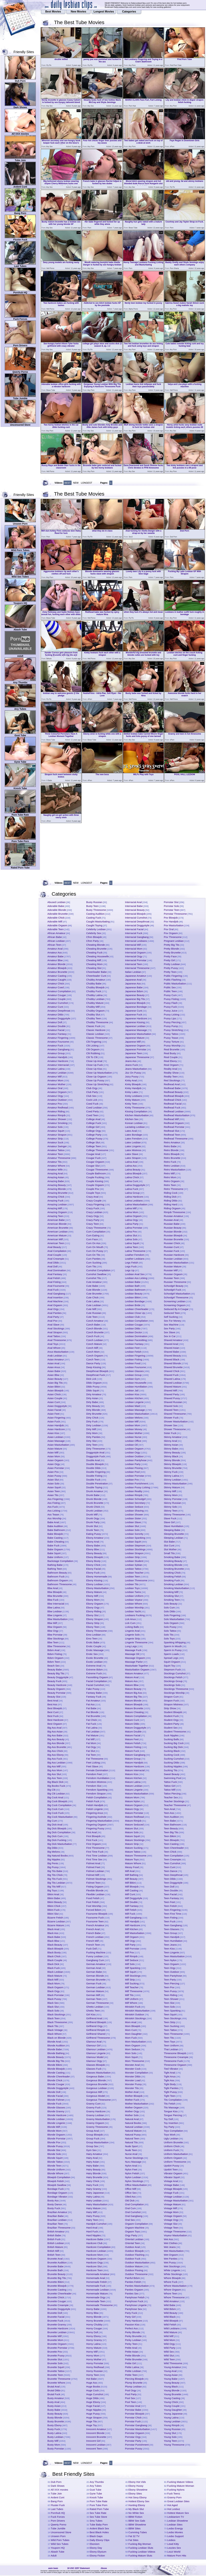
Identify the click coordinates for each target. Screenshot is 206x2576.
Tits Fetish (169, 2103)
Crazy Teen (92, 1223)
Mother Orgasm (134, 2107)
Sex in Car (170, 1336)
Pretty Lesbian (172, 964)
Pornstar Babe (133, 2409)
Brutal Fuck (53, 2394)
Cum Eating (92, 1235)
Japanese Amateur (135, 975)
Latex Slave (131, 1154)
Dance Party (93, 1363)
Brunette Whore (56, 2382)
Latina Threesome (135, 1250)
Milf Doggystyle (133, 1898)
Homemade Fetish (96, 2281)
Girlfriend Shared (95, 2033)
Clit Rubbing (93, 1053)
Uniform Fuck (171, 2150)
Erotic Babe (92, 1642)
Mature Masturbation (136, 1793)
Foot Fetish (92, 1902)
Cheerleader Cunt (96, 975)
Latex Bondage (133, 1134)
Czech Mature (94, 1344)
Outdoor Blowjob (134, 2250)
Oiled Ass (130, 2196)
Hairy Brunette (94, 2177)
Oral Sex (130, 2219)
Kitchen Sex (132, 1119)
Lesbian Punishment (136, 1483)
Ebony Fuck (93, 1572)
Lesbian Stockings (135, 1549)
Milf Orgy (130, 1940)
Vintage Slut (170, 2223)
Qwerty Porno (20, 370)
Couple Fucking (95, 1177)
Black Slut (53, 2006)
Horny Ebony (93, 2336)
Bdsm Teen (53, 1661)
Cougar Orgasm (95, 1161)
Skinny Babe (171, 1448)
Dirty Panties (93, 1437)
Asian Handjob (55, 1425)
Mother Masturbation (136, 2103)
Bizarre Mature (55, 1925)
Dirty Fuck (92, 1421)
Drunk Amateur (94, 1491)
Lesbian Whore (133, 1603)
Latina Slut (131, 1235)
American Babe (56, 1219)
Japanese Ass (133, 983)
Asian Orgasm (55, 1460)
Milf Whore (131, 2002)
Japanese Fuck (133, 1014)
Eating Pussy (93, 1533)
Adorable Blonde (56, 909)
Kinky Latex (131, 1092)
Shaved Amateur (173, 1340)
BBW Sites (134, 2528)
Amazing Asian (55, 1177)
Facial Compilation (96, 1681)
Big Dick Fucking (56, 1840)
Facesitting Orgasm (97, 1677)
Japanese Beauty (135, 995)
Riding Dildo (170, 1200)
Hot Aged (172, 2505)
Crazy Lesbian (94, 1212)
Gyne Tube (20, 760)
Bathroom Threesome (59, 1584)
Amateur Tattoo (55, 1150)
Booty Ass (53, 2200)
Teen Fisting (170, 1917)
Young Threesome (174, 2444)
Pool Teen (130, 2402)
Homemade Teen (95, 2301)
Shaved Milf (170, 1390)
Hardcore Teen (94, 2270)
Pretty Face (170, 956)
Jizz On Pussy (133, 1072)
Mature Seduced (134, 1824)
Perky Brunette (133, 2336)
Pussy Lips (170, 1018)
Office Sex (131, 2192)
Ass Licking (53, 1510)
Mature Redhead (134, 1816)
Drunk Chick (93, 1506)
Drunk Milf (92, 1514)
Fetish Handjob (94, 1805)
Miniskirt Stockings (135, 2018)
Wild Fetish (170, 2324)
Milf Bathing (131, 1874)
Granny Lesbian (95, 2115)
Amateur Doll (54, 1022)
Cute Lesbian (93, 1305)
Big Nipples (53, 1859)
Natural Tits (131, 2142)
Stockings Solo (172, 1685)
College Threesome (97, 1150)
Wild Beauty (170, 2312)
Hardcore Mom (94, 2254)
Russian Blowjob (173, 1235)
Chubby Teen (93, 1018)
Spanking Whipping (175, 1642)
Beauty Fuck (54, 1681)
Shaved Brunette (173, 1367)
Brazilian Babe (55, 2216)
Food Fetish (93, 1898)
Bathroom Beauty (57, 1572)
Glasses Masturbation (98, 2072)
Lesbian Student (134, 1561)
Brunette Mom (55, 2340)
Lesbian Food (132, 1363)
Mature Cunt (132, 1719)
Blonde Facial (55, 2095)
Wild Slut (169, 2355)
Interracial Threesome (137, 968)
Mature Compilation (136, 1716)
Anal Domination (56, 1270)
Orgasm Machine (134, 2227)
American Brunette (57, 1227)
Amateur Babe (55, 956)
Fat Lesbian (92, 1731)
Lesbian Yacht (133, 1611)
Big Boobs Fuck (56, 1785)
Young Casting (172, 2398)
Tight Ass (169, 2080)
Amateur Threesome (58, 1157)
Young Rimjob (172, 2425)
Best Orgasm (54, 1723)
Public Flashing (172, 979)
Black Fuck (53, 1968)
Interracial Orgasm (135, 952)
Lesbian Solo (132, 1530)
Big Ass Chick (55, 1750)
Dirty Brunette (94, 1413)
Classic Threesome (97, 1037)
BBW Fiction (135, 2516)
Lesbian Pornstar (134, 1475)
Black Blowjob (55, 1948)
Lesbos (171, 2540)
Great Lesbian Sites (178, 2501)
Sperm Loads (171, 1654)
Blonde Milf (53, 2126)
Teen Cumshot (172, 1863)
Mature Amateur (134, 1673)
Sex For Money (172, 1320)
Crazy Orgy (92, 1216)
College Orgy (93, 1130)
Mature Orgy (132, 1809)
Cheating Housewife (97, 956)
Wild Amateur (171, 2301)
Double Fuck (93, 1479)
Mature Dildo (132, 1723)
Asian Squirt (54, 1487)
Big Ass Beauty (55, 1739)
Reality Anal (170, 1068)
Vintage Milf (170, 2208)
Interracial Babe (134, 906)
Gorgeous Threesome (98, 2099)
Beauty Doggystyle (57, 1677)
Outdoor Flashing (134, 2254)
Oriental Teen (132, 2243)
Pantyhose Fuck (134, 2301)
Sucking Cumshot (174, 1758)
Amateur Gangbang (58, 1049)
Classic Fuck (93, 1026)
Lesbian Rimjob (133, 1495)
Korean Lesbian (134, 1123)
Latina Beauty (133, 1169)
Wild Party (169, 2347)
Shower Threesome (175, 1429)
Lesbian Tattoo (133, 1568)
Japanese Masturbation (138, 1033)
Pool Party (131, 2394)
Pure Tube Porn (20, 840)
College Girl (92, 1126)
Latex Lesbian (133, 1142)
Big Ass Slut (54, 1774)
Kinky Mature (132, 1099)
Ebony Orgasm (94, 1603)
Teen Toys (169, 2041)
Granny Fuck (93, 2107)
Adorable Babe (55, 906)
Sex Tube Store (98, 2516)
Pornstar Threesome (175, 913)
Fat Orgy (91, 1747)
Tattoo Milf (169, 1789)
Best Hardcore (55, 1719)
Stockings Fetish (173, 1677)
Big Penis (52, 1863)
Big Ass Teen (54, 1778)
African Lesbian (56, 940)
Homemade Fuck (95, 2285)
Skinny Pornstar (173, 1499)
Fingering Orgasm (96, 1824)
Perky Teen (131, 2343)
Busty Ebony (54, 2425)
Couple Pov (92, 1188)
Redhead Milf (171, 1119)
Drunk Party (93, 1522)
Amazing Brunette (57, 1192)
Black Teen (53, 2018)
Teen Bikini (170, 1836)
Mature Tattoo (132, 1851)
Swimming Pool (172, 1778)
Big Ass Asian (55, 1731)
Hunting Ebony (136, 2505)
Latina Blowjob (133, 1173)
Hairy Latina (93, 2196)
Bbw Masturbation (57, 1619)
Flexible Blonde (95, 1890)
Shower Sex (170, 1425)
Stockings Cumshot (175, 1673)
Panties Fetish (133, 2281)
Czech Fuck (93, 1336)
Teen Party (170, 1979)
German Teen (94, 1999)
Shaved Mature (172, 1386)
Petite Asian (131, 2351)
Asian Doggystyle (57, 1406)
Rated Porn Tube (20, 866)
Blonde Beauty (55, 2057)
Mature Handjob (134, 1762)
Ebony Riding (93, 1611)
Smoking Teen (172, 1599)
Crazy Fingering (95, 1204)
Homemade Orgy (95, 2297)
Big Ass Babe (54, 1735)
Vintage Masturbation (176, 2200)
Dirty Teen (92, 1444)
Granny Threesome (97, 2126)
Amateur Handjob (57, 1057)
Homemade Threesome (99, 2305)
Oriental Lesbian (134, 2239)
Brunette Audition (57, 2262)
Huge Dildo (92, 2398)
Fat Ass (90, 1704)
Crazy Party (92, 1219)
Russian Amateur (173, 1216)
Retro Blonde (171, 1150)
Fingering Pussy (95, 1828)
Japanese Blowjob (135, 1002)
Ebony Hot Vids (137, 2481)
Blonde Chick (54, 2080)
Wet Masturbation (174, 2250)
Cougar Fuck (93, 1157)
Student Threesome (175, 1731)
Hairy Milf (91, 2212)
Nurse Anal (131, 2154)
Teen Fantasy (171, 1898)
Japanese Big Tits (135, 999)
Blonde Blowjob (56, 2068)
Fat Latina (92, 1727)
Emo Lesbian (93, 1634)
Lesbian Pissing (134, 1468)
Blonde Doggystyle (57, 2088)
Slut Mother (170, 1549)
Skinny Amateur (173, 1437)
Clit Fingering (93, 1041)
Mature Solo (132, 1832)
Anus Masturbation (57, 1351)
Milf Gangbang (133, 1917)
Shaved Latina (172, 1378)
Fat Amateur (93, 1700)
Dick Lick (91, 1378)
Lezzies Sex (174, 2547)
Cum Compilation (96, 1231)
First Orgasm (93, 1843)
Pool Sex (130, 2398)
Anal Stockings (55, 1328)
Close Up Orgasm (96, 1076)
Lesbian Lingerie (134, 1402)
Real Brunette (171, 1049)
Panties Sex (132, 2293)
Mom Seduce (132, 2049)
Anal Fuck (53, 1289)
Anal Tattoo (53, 1336)
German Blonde (95, 1975)
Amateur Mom (55, 1080)
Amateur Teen (55, 1154)
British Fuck (54, 2239)
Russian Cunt (171, 1247)
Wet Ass (168, 2239)
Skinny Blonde (172, 1460)
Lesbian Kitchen (134, 1398)
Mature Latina (133, 1781)
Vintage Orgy (171, 2219)
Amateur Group (56, 1053)
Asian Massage (56, 1440)
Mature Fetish (133, 1743)
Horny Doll (92, 2332)
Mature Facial (132, 1735)
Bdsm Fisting (54, 1654)
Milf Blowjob (132, 1886)
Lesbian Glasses (134, 1371)
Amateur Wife (55, 1169)
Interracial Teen (133, 964)
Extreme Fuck (94, 1673)
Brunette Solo (55, 2363)
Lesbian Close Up (135, 1313)
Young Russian (172, 2429)
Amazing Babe (55, 1181)
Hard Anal (91, 2227)
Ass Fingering (55, 1499)
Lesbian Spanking (135, 1537)
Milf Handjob (132, 1921)
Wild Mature (170, 2332)
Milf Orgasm (132, 1936)
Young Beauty (172, 2382)
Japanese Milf (133, 1041)
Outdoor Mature (134, 2266)
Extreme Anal (93, 1665)
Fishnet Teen (93, 1882)
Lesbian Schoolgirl (135, 1499)
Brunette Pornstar (57, 2347)
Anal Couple (54, 1254)
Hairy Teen (92, 2219)
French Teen (93, 1944)
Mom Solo (130, 2053)
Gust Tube (20, 734)
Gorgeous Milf (94, 2092)
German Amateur (95, 1964)
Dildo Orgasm (94, 1382)
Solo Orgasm (171, 1623)
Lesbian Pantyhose (136, 1460)
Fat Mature (92, 1735)
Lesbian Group (133, 1375)
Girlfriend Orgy (94, 2026)
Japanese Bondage (136, 1006)
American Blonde (57, 1223)
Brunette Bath (55, 2270)
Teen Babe (170, 1820)
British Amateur (56, 2231)
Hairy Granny (93, 2188)
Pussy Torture (171, 1041)
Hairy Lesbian (94, 2200)
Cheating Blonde (95, 944)
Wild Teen (169, 2359)
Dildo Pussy (93, 1386)
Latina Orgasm (133, 1216)
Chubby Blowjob (95, 987)
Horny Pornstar (94, 2363)
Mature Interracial (135, 1770)
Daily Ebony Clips (99, 2540)
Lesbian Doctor (133, 1332)
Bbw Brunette (55, 1595)
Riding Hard (170, 1204)
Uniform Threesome (175, 2161)
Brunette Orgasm (57, 2343)
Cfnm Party (92, 940)
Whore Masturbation (175, 2285)
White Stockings (173, 2274)
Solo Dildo (169, 1611)
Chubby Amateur (95, 979)
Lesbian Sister (133, 1518)
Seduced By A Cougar (176, 1309)
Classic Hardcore (95, 1030)
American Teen (55, 1243)
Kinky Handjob (133, 1088)
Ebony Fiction (97, 2555)
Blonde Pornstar (56, 2138)
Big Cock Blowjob (57, 1801)
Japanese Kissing (135, 1022)
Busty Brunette (55, 2421)
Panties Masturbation (137, 2285)
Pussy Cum (170, 995)
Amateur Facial (55, 1030)
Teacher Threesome (175, 1805)
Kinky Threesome (135, 1107)
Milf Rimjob (131, 1956)
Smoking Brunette (174, 1568)
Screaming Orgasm (175, 1305)
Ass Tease (53, 1514)
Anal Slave (53, 1324)
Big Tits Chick (55, 1874)
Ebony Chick (93, 1564)
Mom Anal (130, 2022)
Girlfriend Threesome (98, 2037)
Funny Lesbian (94, 1956)
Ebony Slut (92, 1615)
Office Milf (130, 2188)
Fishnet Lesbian (95, 1871)
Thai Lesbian (171, 2049)
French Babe (93, 1933)
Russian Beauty (173, 1227)
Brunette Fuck (55, 2320)
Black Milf (52, 1979)
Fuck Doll (91, 1948)
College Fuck (93, 1123)
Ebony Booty (93, 1561)
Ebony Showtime (137, 2489)
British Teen (54, 2254)
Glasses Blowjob (95, 2064)
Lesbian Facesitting (136, 1340)
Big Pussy (53, 1867)
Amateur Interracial (58, 1064)
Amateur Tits (54, 1161)
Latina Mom (131, 1212)
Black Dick (53, 1964)
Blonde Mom (54, 2130)
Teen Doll (169, 1886)
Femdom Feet (94, 1774)
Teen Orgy (169, 1968)
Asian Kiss (53, 1433)
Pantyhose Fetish (135, 2297)
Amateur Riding (56, 1111)
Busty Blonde (54, 2417)
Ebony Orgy (93, 1607)
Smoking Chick (172, 1572)
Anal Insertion (55, 1297)
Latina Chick (132, 1177)
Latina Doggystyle (135, 1185)
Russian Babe (172, 1223)
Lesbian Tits (132, 1584)
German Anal (93, 1968)
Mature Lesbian (133, 1785)
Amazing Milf (54, 1208)
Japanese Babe (134, 987)
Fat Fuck (91, 1723)
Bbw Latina (53, 1607)
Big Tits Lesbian (56, 1882)
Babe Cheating (55, 1541)
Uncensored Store (20, 423)
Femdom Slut (93, 1785)
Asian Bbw (53, 1375)
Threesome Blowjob (175, 2053)
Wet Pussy (170, 2262)
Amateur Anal (55, 948)
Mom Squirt (131, 2057)
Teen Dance (170, 1871)
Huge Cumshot (94, 2394)
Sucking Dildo (171, 1762)
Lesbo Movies (175, 2532)
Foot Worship (93, 1905)
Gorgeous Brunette (97, 2084)
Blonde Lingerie (56, 2123)
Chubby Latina (94, 995)
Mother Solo (132, 2115)
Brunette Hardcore (57, 2328)
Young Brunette (172, 2394)
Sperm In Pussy (173, 1650)
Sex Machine (171, 1324)
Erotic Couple (93, 1646)
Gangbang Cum (95, 1960)
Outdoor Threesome (136, 2274)
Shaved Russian (173, 1402)
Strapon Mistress (173, 1704)
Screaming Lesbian (174, 1301)
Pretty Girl (169, 960)
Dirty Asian (92, 1398)
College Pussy (94, 1138)
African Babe (54, 937)
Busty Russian (94, 902)
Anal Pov (52, 1320)
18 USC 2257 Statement (78, 2568)
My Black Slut (136, 2509)
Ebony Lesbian (94, 1584)
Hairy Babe (92, 2165)
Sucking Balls (171, 1739)
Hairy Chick (92, 2181)
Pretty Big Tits (172, 944)
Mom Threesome (134, 2061)
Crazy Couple (94, 1200)
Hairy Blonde (93, 2173)
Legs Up (129, 1270)
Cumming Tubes (137, 2532)
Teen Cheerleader (174, 1847)
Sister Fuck (170, 1433)
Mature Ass (131, 1681)
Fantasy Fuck (93, 1696)
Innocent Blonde (95, 2433)
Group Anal (92, 2130)
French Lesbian (95, 1936)
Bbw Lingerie (54, 1615)
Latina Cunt (131, 1181)
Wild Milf (168, 2336)
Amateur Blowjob (56, 968)
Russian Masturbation (176, 1262)
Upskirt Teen (171, 2169)
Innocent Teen (94, 2448)
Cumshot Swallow (96, 1274)
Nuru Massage (133, 2161)
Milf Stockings (133, 1975)
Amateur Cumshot (57, 1002)
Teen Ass (169, 1812)
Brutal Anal (53, 2386)
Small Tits (169, 1553)
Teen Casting (171, 1843)
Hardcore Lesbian (96, 2250)
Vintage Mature (172, 2204)
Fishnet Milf (92, 1874)
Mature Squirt (132, 1836)
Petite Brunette (133, 2359)
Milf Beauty (131, 1878)
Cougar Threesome (97, 1169)
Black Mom (53, 1983)
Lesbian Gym (132, 1378)
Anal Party (53, 1316)
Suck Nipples (171, 1735)
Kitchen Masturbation (137, 1115)
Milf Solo (130, 1964)
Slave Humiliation (173, 1526)
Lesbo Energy (175, 2528)
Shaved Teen (171, 1409)
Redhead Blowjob (174, 1095)
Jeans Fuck (131, 1064)
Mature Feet (132, 1739)
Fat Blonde (92, 1712)
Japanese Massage (136, 1030)
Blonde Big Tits (55, 2061)
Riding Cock (170, 1192)
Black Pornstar (55, 1995)
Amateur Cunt (55, 1006)
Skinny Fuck (171, 1471)
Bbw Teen (53, 1642)
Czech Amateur (95, 1320)
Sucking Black (172, 1750)
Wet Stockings (172, 2266)
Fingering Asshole (96, 1816)
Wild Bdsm (170, 2309)
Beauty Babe (54, 1669)
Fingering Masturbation (99, 1820)
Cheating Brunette (96, 948)
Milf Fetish (130, 1909)
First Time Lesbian (96, 1855)
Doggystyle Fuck (95, 1456)
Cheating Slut (93, 968)
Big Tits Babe (54, 1871)
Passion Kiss (132, 2324)
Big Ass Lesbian (56, 1762)
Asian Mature (54, 1448)
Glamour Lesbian (95, 2049)
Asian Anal (53, 1363)
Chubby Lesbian (95, 999)
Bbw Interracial (55, 1603)
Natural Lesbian (134, 2126)
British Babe (54, 2235)
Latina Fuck (131, 1188)
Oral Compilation (134, 2204)
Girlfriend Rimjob (95, 2030)
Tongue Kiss (171, 2111)
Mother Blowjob (133, 2095)
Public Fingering (173, 975)
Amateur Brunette (57, 971)
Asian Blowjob (55, 1390)
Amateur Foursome (58, 1041)
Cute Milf (91, 1309)
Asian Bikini (54, 1386)
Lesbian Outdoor (134, 1456)
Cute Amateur (94, 1282)
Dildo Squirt (92, 1390)
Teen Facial (170, 1894)
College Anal (93, 1119)
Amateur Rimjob (56, 1115)
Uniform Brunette (173, 2142)
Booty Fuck (53, 2208)
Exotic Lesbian (94, 1661)
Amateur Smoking (57, 1123)
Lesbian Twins (133, 1592)
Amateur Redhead (57, 1107)
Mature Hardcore (134, 1766)
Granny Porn (174, 2497)
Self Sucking (171, 1316)
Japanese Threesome (137, 1057)
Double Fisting (94, 1475)
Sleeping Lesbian (173, 1537)
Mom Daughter (133, 2033)
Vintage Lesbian (173, 2196)
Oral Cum (130, 2208)
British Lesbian (55, 2243)
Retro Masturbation (174, 1169)
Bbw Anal (52, 1588)
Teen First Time (172, 1913)
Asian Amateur (55, 1359)
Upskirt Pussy (171, 2165)
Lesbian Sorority (134, 1533)
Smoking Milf (171, 1592)
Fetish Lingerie (94, 1809)
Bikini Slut (53, 1913)
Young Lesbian (172, 2421)
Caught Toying (94, 925)
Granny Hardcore (96, 2111)
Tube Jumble (20, 397)
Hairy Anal (92, 2157)
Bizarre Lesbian (56, 1921)
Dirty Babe (92, 1402)
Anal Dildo (53, 1262)
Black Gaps (96, 2536)
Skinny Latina (171, 1475)
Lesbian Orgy (132, 1452)
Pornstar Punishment (137, 2444)
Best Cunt (53, 1712)
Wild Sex (169, 2351)
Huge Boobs (93, 2386)
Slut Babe (169, 1541)
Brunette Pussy (56, 2355)
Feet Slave (92, 1766)
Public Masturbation (175, 983)
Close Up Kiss (94, 1068)
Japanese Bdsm (134, 991)
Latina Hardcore (134, 1196)
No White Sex (136, 2512)
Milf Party (130, 1944)
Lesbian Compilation (136, 1320)
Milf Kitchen (131, 1929)
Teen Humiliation (173, 1940)
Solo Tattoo (170, 1630)
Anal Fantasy (54, 1274)
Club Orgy (92, 1088)
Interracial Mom (133, 948)
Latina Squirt (132, 1243)
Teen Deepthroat (173, 1874)
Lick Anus (130, 1619)
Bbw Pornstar (55, 1634)
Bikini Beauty (54, 1902)
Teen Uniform (171, 2045)
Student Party (171, 1723)
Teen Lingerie (171, 1952)
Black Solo (53, 2010)
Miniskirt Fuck (133, 2006)
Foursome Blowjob (96, 1913)
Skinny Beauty (172, 1452)
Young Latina (171, 2417)
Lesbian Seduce (134, 1506)
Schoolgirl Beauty (174, 1285)
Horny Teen (92, 2374)
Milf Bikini (130, 1882)
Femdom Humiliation (97, 1778)
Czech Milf (92, 1347)
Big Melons (53, 1851)
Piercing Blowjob (134, 2378)
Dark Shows (20, 106)
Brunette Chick (55, 2297)
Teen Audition (171, 1816)
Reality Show (171, 1072)
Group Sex (92, 2146)
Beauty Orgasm (56, 1688)
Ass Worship (54, 1518)
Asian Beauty (54, 1378)
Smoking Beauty (173, 1561)
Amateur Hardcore (57, 1061)
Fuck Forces (20, 317)
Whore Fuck (170, 2281)
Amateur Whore (56, 1165)
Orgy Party (131, 2235)
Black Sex (53, 2002)
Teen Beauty (171, 1828)
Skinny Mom (171, 1495)
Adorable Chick (56, 917)
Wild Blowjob (171, 2320)
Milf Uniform (132, 1999)
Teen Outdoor (171, 1971)
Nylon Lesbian (133, 2177)
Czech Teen (93, 1359)
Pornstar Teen (172, 909)
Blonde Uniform (56, 2169)
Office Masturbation (136, 2185)
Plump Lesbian (133, 2386)
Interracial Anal (133, 902)
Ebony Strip (92, 1623)
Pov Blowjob (171, 917)
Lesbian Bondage (135, 1301)
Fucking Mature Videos (180, 2481)
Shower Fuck (171, 1417)
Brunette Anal (55, 2258)
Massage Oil (132, 1654)
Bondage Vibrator (57, 2196)
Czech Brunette (95, 1332)
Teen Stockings (172, 2018)
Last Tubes (20, 265)
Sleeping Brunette (174, 1533)
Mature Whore (133, 1863)
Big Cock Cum (55, 1809)
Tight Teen (169, 2095)
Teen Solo (169, 2006)
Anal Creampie (55, 1258)
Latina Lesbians (134, 1200)
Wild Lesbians (172, 2328)
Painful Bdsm (132, 2278)
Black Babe (53, 1936)
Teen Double (171, 1890)
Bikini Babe (53, 1898)
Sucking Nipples (173, 1766)
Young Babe (170, 2378)
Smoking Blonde (173, 1564)
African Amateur (56, 933)
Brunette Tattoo (55, 2371)
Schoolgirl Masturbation (177, 1293)
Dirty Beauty (93, 1406)
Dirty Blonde (93, 1409)
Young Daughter (173, 2409)
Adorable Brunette (57, 913)
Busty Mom (53, 2444)
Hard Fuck (92, 2231)
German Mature (95, 1991)
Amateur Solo (55, 1126)
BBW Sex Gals (136, 2520)
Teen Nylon (170, 1960)
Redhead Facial (173, 1103)
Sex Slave (169, 1332)
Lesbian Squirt (133, 1541)
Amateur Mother (56, 1084)
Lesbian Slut (132, 1526)
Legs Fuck (131, 1266)
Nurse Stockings (134, 2157)
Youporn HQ (20, 602)
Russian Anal (171, 1219)
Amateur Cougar (56, 995)
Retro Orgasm (172, 1181)
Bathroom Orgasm (57, 1580)
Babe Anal (53, 1522)
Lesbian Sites (174, 2524)
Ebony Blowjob (94, 1557)
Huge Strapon (94, 2417)
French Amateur (95, 1925)
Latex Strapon (133, 1157)
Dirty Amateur (94, 1394)
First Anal (91, 1832)
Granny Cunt (93, 2103)
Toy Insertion (171, 2123)
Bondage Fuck (55, 2188)
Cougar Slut (93, 1165)
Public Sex (170, 987)
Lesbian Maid (132, 1406)
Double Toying (94, 1487)
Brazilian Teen (55, 2223)
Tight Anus (170, 2076)
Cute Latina (92, 1301)
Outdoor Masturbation (137, 2262)
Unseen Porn (20, 522)
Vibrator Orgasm (173, 2173)
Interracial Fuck (133, 933)
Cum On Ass (93, 1243)
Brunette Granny (56, 2324)
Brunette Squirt (55, 2367)
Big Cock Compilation (59, 1805)
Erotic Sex (92, 1654)
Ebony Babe (93, 1545)
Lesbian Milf (132, 1421)
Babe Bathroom (56, 1530)
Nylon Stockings (134, 2181)
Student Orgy (171, 1719)
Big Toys (52, 1890)
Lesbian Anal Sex (135, 1274)
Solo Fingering (172, 1615)
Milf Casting (131, 1890)
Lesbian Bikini (133, 1297)
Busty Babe (53, 2409)
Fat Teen (91, 1754)
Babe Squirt (54, 1553)
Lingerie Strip (132, 1638)
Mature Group (133, 1758)
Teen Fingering (172, 1909)
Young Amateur (172, 2367)
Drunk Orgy (92, 1518)
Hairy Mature (93, 2208)
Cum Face (92, 1239)
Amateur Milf (54, 1076)
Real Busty (170, 1053)
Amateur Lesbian (56, 1072)
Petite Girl (130, 2363)
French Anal (93, 1929)
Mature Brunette (134, 1708)
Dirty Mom (92, 1433)
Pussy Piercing (172, 1022)
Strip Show (170, 1708)
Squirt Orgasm (172, 1661)
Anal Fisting (54, 1282)
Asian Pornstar (55, 1468)
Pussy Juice (170, 1010)
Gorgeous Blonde (96, 2080)
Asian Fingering (56, 1417)
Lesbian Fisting (133, 1359)
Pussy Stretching (173, 1030)
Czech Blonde (94, 1328)
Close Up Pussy (95, 1080)
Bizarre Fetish (55, 1917)
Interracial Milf (133, 944)
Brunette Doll (54, 2312)
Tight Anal (169, 2072)
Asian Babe (53, 1371)
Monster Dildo (133, 2076)
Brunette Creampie (58, 2305)
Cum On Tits (93, 1254)
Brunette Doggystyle (58, 2309)
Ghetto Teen (93, 2010)
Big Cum (52, 1820)
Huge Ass (91, 2382)
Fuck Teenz (173, 2493)
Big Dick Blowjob (56, 1828)
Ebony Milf (92, 1595)
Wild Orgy (169, 2343)
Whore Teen (170, 2293)
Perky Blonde (132, 2332)
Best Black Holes (99, 2532)
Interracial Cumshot (136, 917)
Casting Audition (95, 913)
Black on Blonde (56, 2037)
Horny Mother (94, 2359)
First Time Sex (94, 1859)
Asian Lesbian (55, 1437)
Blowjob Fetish (55, 2181)
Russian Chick (172, 1243)
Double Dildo (93, 1468)
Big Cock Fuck (55, 1812)
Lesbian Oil (131, 1444)
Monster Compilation (136, 2072)
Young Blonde (172, 2390)
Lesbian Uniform (134, 1595)
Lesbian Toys (132, 1588)
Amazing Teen (55, 1216)
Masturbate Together (136, 1665)
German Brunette (96, 1979)
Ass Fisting (53, 1502)
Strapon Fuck (171, 1700)
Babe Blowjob (55, 1533)
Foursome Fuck (95, 1917)
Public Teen (170, 991)
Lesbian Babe (133, 1282)
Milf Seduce (131, 1960)
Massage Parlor (134, 1661)
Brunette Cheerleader (59, 2293)
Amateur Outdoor (57, 1099)
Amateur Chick (55, 983)
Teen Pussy (170, 1991)
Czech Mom (93, 1351)
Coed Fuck (92, 1103)
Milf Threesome (133, 1991)
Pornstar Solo (171, 906)
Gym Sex (91, 2150)
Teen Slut (169, 2002)
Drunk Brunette (94, 1502)
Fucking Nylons (176, 2489)
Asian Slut (53, 1479)
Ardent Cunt (20, 185)
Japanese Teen (133, 1053)
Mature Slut (131, 1828)
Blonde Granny (55, 2111)
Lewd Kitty (173, 2543)
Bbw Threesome (56, 1646)
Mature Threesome (135, 1855)
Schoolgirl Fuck (172, 1289)
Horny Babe (93, 2309)
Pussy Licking (171, 1014)
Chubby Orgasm (95, 1010)
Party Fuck (131, 2312)
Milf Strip (130, 1979)
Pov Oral (169, 929)
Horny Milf (92, 2351)
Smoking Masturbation (176, 1588)
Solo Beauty (170, 1603)
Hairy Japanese (95, 2192)
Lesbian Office (133, 1440)
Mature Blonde (133, 1700)
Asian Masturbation (58, 1444)
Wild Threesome (173, 2363)
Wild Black (170, 2316)
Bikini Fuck (53, 1909)
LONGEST (86, 482)
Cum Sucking (93, 1262)
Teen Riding (170, 1995)
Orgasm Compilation (136, 2223)
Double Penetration (97, 1483)
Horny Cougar (94, 2328)
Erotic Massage (95, 1650)
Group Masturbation (97, 2142)
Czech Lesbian (94, 1340)
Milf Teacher (132, 1987)
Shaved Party (171, 1394)
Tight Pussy (170, 2092)
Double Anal (93, 1460)
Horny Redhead (95, 2367)
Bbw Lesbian (54, 1611)
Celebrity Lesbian (96, 929)
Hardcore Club (94, 2243)
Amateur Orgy (55, 1095)
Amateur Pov (54, 1103)
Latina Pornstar (133, 1227)
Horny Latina (93, 2343)
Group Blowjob (94, 2134)
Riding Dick (170, 1196)
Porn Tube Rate (20, 813)
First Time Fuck (95, 1851)
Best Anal (52, 1700)
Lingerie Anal (132, 1630)
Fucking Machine (95, 1952)
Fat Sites (133, 2540)
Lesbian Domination (136, 1336)
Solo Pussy (170, 1626)
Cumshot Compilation (98, 1270)
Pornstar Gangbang (136, 2425)
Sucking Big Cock (174, 1743)
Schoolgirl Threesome (176, 1297)
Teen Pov (169, 1987)
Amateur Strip (55, 1138)
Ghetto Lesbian (94, 2006)
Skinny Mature (172, 1487)
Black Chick (54, 1956)
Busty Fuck (53, 2429)
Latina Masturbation (136, 1204)
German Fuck (94, 1983)
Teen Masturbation (174, 1956)
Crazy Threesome (96, 1227)
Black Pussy (54, 1999)
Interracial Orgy (133, 956)
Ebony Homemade (96, 1576)
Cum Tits (91, 1266)
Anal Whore (54, 1347)
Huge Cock (92, 2390)
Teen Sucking (171, 2026)
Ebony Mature (94, 1592)
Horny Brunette (94, 2320)
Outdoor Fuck (132, 2258)
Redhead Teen (172, 1134)
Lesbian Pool (132, 1471)
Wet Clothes (170, 2243)
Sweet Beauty (172, 1774)
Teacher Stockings (174, 1801)
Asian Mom (53, 1456)
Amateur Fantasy (57, 1033)
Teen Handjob (172, 1936)
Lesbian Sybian (133, 1564)
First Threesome (95, 1847)
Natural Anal (132, 2119)
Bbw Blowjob (54, 1592)
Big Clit (51, 1789)
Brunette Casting (56, 2289)
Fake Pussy (92, 1688)
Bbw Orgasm (54, 1626)
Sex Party (169, 1328)
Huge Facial (93, 2405)
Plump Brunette (133, 2382)
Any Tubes (20, 707)
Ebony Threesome (96, 1630)
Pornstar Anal (132, 2405)
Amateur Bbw (55, 960)
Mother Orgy (132, 2111)
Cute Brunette (94, 1293)
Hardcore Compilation (98, 2247)
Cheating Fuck (94, 952)
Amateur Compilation (59, 991)
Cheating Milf (93, 960)
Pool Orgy (130, 2390)
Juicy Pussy (131, 1076)
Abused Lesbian (56, 902)
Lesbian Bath (132, 1285)
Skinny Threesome (174, 1514)
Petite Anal (131, 2347)
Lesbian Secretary (135, 1502)
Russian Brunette (173, 1239)
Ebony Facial (93, 1568)
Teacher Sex (171, 1797)
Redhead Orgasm (174, 1123)
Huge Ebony (93, 2402)
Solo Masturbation (174, 1619)
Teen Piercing (171, 1983)
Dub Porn (20, 79)
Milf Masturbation (134, 1933)
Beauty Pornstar (56, 1692)
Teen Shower (171, 1999)
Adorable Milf (54, 921)
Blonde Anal (54, 2041)
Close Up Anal (94, 1061)
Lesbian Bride (133, 1305)
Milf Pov (129, 1952)
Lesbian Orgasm (134, 1448)
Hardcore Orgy (94, 2262)
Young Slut (170, 2433)
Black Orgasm (55, 1987)
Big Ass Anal (54, 1727)
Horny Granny (94, 2340)
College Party (93, 1134)
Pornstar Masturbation (137, 2429)
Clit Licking (92, 1045)
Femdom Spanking (96, 1789)
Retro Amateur (172, 1142)
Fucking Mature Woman (180, 2485)
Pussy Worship (172, 1045)
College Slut (93, 1142)
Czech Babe (93, 1324)
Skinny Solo (170, 1506)
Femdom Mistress (96, 1781)
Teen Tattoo (170, 2030)
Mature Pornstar (134, 1812)
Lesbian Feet (132, 1347)
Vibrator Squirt (172, 2177)
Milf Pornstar (132, 1948)
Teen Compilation (173, 1855)
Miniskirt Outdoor (134, 2014)
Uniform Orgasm (173, 2157)
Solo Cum (169, 1607)
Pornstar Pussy (133, 2448)
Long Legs (131, 1646)
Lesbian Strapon (134, 1553)
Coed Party (92, 1111)
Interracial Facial (134, 929)
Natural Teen (132, 2138)
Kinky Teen (131, 1103)
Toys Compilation (173, 2130)
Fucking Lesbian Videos (141, 2551)
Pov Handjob (171, 921)
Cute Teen (92, 1316)
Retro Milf (169, 1173)
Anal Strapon (54, 1332)
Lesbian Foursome (135, 1367)
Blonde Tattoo (55, 2161)
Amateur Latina (56, 1068)
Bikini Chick (54, 1905)
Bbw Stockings (55, 1638)
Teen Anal (169, 1809)
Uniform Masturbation (176, 2154)
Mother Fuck (132, 2099)
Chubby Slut (93, 1014)
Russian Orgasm (173, 1274)
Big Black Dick (55, 1781)
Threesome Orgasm (175, 2064)
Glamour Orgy (94, 2061)
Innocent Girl (93, 2440)
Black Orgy (53, 1991)
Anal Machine (55, 1301)
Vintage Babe (171, 2185)
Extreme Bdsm (94, 1669)
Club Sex (91, 1095)
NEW (76, 482)
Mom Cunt (131, 2030)
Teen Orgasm (171, 1964)
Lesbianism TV (175, 2516)
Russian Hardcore (174, 1254)
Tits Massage (171, 2107)
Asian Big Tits (55, 1382)
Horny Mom (92, 2355)
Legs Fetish (131, 1262)
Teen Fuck (169, 1921)
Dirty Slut (91, 1440)
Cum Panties (93, 1258)
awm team (53, 2568)
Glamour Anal (94, 2041)
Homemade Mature (97, 2293)
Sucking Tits (170, 1770)
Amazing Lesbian (57, 1204)
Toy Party (169, 2126)
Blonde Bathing (56, 2053)
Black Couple (54, 1960)
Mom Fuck (131, 2037)
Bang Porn (20, 212)
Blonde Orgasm (56, 2134)
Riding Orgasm (172, 1208)
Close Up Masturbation (99, 1072)
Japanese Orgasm (135, 1045)
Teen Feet (169, 1902)
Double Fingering (95, 1471)
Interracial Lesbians (136, 940)
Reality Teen (171, 1076)
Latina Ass (131, 1165)
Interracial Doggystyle (137, 925)
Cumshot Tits (93, 1278)
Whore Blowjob (172, 2278)
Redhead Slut (171, 1130)
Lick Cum (130, 1623)
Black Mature (54, 1975)
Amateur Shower (56, 1119)
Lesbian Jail (131, 1390)
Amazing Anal (55, 1173)
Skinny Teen (170, 1510)
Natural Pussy (133, 2134)
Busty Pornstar (55, 2448)
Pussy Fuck (170, 1006)
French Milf (92, 1940)
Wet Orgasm (171, 2254)
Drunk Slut (92, 1526)
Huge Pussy (93, 2413)
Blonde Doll (53, 2092)
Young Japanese (173, 2413)
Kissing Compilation (136, 1111)
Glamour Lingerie (96, 2053)
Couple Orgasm (95, 1185)
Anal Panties (54, 1313)
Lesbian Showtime (177, 2520)
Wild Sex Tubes (20, 575)
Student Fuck (171, 1716)
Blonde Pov (53, 2142)
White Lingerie (172, 2270)
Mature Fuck (132, 1750)
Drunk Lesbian (94, 1510)
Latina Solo (131, 1239)
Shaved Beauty (172, 1355)
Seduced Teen (172, 1313)
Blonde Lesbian (56, 2119)
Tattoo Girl (169, 1785)
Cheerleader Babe (96, 971)
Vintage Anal (171, 2181)
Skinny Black (171, 1456)
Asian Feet (53, 1413)
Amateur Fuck (55, 1045)
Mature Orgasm (134, 1805)
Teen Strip (169, 2022)
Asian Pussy (54, 1475)
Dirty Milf (91, 1429)
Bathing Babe (55, 1564)
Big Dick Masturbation (59, 1843)
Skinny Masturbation (175, 1483)
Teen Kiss (169, 1948)
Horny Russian (94, 2371)
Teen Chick (170, 1851)
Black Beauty (54, 1944)
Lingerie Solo (132, 1634)
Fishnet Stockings (96, 1878)
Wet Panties (170, 2258)
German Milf (93, 1995)
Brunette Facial (55, 2316)
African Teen (54, 944)
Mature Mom (132, 1797)
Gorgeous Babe (95, 2076)
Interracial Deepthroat (137, 921)
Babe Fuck (53, 1545)
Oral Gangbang (133, 2216)
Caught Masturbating (98, 921)
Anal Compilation (56, 1250)
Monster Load (133, 2080)
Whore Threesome (174, 2297)
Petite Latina (132, 2367)
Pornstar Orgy (133, 2436)
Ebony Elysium (98, 2551)
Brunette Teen (55, 2374)
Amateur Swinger (57, 1146)
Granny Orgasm (95, 2123)
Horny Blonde (94, 2316)
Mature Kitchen (133, 1778)
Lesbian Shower (134, 1514)
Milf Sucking (132, 1983)
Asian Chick (54, 1394)
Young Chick (171, 2402)
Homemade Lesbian (97, 2289)
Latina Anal (131, 1161)
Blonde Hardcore (56, 2115)
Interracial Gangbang (137, 937)
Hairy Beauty (93, 2169)
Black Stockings (56, 2014)
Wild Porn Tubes (20, 549)
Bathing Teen (54, 1568)
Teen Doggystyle (173, 1882)
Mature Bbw (132, 1685)
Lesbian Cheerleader (136, 1309)
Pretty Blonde (171, 948)
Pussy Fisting (171, 999)
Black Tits (52, 2026)
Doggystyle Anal (95, 1452)
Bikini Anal (53, 1894)
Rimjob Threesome (174, 1212)
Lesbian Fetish (133, 1351)
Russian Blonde (173, 1231)
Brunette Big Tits (56, 2278)
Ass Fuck (52, 1506)
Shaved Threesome (175, 1413)
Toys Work (170, 2134)
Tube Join (20, 159)
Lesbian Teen (132, 1576)
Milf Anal (130, 1871)
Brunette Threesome (58, 2378)
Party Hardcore (133, 2320)
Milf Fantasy (132, 1905)
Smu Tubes (96, 2520)
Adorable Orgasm (57, 925)
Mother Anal (132, 2092)
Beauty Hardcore (56, 1685)
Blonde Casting (56, 2072)
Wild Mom (169, 2340)
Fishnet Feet (93, 1867)
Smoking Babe (172, 1557)
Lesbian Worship (134, 1607)
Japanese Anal (133, 979)
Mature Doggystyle (135, 1727)
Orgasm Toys (132, 2231)
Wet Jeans (170, 2247)
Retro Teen (170, 1185)
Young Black (171, 2386)
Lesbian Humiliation (136, 1386)
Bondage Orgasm (57, 2192)
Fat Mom (91, 1743)
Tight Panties (171, 2088)
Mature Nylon (132, 1801)
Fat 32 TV (134, 2536)
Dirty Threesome (95, 1448)
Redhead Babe (172, 1088)
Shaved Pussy (172, 1398)
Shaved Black (171, 1359)
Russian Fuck (171, 1250)
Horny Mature (94, 2347)
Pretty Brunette (172, 952)
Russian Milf (171, 1270)
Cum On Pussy (94, 1250)
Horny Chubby (94, 2324)
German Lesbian (95, 1987)
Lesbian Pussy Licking (137, 1487)
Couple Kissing (94, 1181)
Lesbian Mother (133, 1433)
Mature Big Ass (133, 1692)
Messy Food (132, 1867)
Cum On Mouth (94, 1247)
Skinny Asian (171, 1444)
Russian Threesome (175, 1282)
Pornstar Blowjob (134, 2413)
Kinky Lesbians (133, 1095)
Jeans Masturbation (136, 1068)
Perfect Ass (131, 2328)
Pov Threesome (173, 937)
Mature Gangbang (135, 1754)
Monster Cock (133, 2068)
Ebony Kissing (94, 1580)
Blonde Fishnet (55, 2099)
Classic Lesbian (95, 1033)
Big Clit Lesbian (56, 1793)
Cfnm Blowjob (94, 937)
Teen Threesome (173, 2033)
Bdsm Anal (53, 1650)
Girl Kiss (91, 2014)
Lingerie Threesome (136, 1642)
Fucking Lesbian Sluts (140, 2547)
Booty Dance (54, 2204)
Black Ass (52, 1933)
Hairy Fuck (92, 2185)
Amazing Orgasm (57, 1212)
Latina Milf (130, 1208)
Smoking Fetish (172, 1576)
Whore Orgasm (172, 2289)
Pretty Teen (170, 971)
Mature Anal (132, 1677)
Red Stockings (172, 1080)
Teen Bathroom (172, 1824)
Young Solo (170, 2436)
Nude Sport (131, 2146)
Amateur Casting (56, 975)
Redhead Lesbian (174, 1111)
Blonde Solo (54, 2154)
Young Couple (172, 2405)
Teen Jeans (170, 1944)
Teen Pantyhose (173, 1975)
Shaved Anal (171, 1344)
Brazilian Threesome (59, 2227)
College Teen (93, 1146)
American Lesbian (57, 1231)
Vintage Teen (171, 2227)
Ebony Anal (92, 1541)
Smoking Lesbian (173, 1584)
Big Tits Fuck (54, 1878)
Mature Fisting (133, 1747)
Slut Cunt (169, 1545)
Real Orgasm (171, 1064)
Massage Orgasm (135, 1657)
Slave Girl (169, 1522)
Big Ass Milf (54, 1766)
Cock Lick (91, 1099)
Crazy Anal (92, 1196)
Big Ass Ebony (55, 1754)
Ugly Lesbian (171, 2138)
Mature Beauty (133, 1688)
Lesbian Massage (135, 1409)
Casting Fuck (93, 917)
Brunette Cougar (56, 2301)
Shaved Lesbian (173, 1382)
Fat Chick (91, 1719)
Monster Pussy (133, 2084)
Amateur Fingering (57, 1037)
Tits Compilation (173, 2099)
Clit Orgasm (93, 1049)
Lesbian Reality (133, 1491)
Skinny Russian (172, 1502)
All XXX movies (20, 132)
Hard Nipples (93, 2235)
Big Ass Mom (54, 1770)
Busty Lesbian (55, 2436)
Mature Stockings (135, 1840)
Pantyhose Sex (133, 2309)
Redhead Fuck (172, 1107)
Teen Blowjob (171, 1840)
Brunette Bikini (55, 2281)
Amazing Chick (55, 1196)
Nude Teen (131, 2150)
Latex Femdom (133, 1138)
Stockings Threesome (176, 1688)
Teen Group (170, 1933)
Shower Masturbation (176, 1421)
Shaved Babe (171, 1351)
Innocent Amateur (96, 2429)
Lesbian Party (133, 1464)
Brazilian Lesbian (57, 2219)
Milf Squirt (130, 1971)
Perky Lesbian (133, 2340)
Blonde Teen (54, 2165)
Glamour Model (95, 2057)
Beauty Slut (53, 1696)
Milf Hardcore (132, 1925)
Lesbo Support (175, 2536)
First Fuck (91, 1840)
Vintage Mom (171, 2212)
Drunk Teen (92, 1530)
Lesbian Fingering (135, 1355)
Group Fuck (92, 2138)
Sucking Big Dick (173, 1747)
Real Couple (171, 1057)
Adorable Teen (55, 929)
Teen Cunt (169, 1867)
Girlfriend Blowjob (96, 2022)
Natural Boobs (133, 2123)
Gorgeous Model (95, 2095)
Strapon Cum (171, 1696)
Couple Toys (93, 1192)
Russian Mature (173, 1266)
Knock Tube (20, 787)
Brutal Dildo (54, 2390)
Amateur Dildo (55, 1014)
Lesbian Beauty (133, 1293)
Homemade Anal (95, 2278)
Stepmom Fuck (172, 1669)
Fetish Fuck (92, 1801)
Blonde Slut (53, 2150)
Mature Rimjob (133, 1820)
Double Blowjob (95, 1464)
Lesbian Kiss (132, 1394)
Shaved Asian (171, 1347)
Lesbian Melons (134, 1417)
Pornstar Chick (133, 2417)
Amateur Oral (54, 1088)
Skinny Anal (170, 1440)
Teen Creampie (172, 1859)
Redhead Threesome (176, 1138)
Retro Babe (170, 1146)
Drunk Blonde (94, 1499)
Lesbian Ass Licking (136, 1278)
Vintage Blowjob (173, 2188)
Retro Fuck (170, 1161)
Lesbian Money (133, 1429)
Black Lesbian (55, 1971)
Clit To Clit (92, 1057)
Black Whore (54, 2033)
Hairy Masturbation (96, 2204)
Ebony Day (96, 2547)
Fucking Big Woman (139, 2543)
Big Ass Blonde (55, 1743)
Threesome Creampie (176, 2057)
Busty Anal (53, 2402)
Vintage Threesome (175, 2231)
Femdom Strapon (96, 1793)
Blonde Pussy (55, 2146)
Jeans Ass (130, 1061)
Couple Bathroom (96, 1173)
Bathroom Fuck (56, 1576)
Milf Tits (129, 1995)
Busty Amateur (55, 2398)
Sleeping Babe (172, 1530)
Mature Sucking (134, 1847)
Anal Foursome (56, 1285)
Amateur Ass (54, 952)
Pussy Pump (171, 1026)
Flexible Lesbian (95, 1894)
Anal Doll (52, 1266)
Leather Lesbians (134, 1258)
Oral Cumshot (133, 2212)
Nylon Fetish (132, 2173)
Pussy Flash (171, 1002)
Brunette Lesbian (56, 2332)
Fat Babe (91, 1708)
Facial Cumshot (95, 1685)
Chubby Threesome (97, 1022)
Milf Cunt (130, 1894)
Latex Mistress (133, 1150)
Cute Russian (93, 1313)
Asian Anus (53, 1367)
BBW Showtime (137, 2524)
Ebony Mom (93, 1599)
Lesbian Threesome (136, 1580)
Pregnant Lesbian (174, 940)
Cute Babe (92, 1285)
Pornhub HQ (20, 291)
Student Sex (171, 1727)
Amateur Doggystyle (58, 1018)
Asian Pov (53, 1471)
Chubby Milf (93, 1006)
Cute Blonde (93, 1289)
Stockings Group (173, 1681)
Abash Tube (20, 628)
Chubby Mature (95, 1002)
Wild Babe (169, 2305)
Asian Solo (53, 1483)
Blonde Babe (54, 2049)
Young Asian (171, 2374)
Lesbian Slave (133, 1522)
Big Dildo (52, 1847)
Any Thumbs (20, 681)
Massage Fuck (133, 1650)
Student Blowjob (173, 1712)
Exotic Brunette (94, 1657)
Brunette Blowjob (56, 2285)
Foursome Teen (95, 1921)
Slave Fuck (170, 1518)
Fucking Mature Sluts (140, 2555)
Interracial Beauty (135, 909)
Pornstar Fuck (133, 2421)
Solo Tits (169, 1634)
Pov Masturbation (174, 925)
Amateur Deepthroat (58, 1010)
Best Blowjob (54, 1708)
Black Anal (53, 1929)
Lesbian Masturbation (137, 1413)
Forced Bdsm (93, 1909)
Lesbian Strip (132, 1557)
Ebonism (94, 2543)
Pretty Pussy (171, 968)
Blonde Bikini (54, 2064)
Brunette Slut (54, 2359)
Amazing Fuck (55, 1200)
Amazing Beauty (56, 1185)
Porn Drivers (20, 344)
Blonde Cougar (55, 2084)
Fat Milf (90, 1739)
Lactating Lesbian (135, 1126)
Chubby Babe (94, 983)
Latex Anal (131, 1130)
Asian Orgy (53, 1464)
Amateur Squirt (55, 1130)
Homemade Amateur (97, 2274)
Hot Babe (91, 2378)
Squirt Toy (169, 1665)
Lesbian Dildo (132, 1328)
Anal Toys (52, 1344)
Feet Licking (93, 1762)
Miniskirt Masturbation (137, 2010)
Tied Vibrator (171, 2068)
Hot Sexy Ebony (137, 2497)
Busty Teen (92, 906)
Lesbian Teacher (134, 1572)
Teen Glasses (171, 1929)
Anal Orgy (53, 1309)
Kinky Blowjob (133, 1084)
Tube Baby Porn (99, 2524)
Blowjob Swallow (56, 2185)
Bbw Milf (52, 1623)
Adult (20, 654)
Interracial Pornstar (135, 960)
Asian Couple (54, 1398)
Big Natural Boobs (57, 1855)
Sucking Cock (171, 1754)
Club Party (92, 1092)
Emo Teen (92, 1638)
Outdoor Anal (132, 2247)
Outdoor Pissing (134, 2270)
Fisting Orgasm (94, 1886)
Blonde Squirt (55, 2157)
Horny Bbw (92, 2312)
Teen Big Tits (171, 1832)
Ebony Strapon (94, 1619)
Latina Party (132, 1223)
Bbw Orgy (53, 1630)
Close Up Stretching (97, 1084)
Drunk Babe (93, 1495)
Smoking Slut (171, 1595)
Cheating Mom (94, 964)
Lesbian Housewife (135, 1382)
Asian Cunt (53, 1402)
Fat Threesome (94, 1758)
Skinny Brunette (173, 1468)
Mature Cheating (134, 1712)
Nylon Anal (131, 2165)
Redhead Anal (172, 1084)
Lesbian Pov (132, 1479)
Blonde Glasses (56, 2107)
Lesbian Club (132, 1316)
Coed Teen (92, 1115)
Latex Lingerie (133, 1146)
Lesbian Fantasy (134, 1344)
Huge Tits (91, 2421)
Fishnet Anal (93, 1863)
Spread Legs (171, 1657)
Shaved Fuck (171, 1375)
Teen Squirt (170, 2014)
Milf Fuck (130, 1913)
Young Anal (170, 2371)
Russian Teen (171, 1278)
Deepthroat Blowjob (97, 1371)
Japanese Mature (135, 1037)
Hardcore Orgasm (96, 2258)
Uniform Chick (172, 2146)
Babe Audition (55, 1526)
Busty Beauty (54, 2413)
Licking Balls (132, 1626)
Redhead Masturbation (176, 1115)
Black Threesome (57, 2022)
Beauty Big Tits (55, 1673)
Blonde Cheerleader (58, 2076)
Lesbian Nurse (133, 1437)
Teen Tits (169, 2037)
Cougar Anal (93, 1154)
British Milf (53, 2250)
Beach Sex (53, 1665)
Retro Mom (170, 1177)
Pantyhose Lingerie (136, 2305)
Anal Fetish (53, 1278)
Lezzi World (173, 2551)
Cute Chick (92, 1297)
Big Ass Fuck (54, 1758)
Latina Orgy (131, 1219)
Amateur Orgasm (57, 1092)
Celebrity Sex (93, 933)
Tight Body (170, 2084)
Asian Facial (54, 1409)
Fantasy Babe (94, 1692)
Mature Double (133, 1731)
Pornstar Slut (171, 902)
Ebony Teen (93, 1626)
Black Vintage (55, 2030)
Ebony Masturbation (97, 1588)
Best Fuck (53, 1716)
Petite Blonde (132, 2355)
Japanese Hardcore (136, 1018)
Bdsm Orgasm (55, 1657)
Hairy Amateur (94, 2154)
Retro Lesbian (172, 1165)
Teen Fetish (170, 1905)
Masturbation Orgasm (137, 1669)
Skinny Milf (170, 1491)
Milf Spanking (132, 1968)
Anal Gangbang (56, 1293)
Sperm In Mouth (173, 1646)
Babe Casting (55, 1537)
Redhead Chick (172, 1099)
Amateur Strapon (56, 1134)
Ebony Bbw (92, 1549)
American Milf (55, 1239)
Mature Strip (132, 1843)
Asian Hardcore (56, 1429)
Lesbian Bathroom (135, 1289)
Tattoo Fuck (170, 1781)
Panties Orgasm (134, 2289)
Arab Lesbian (54, 1355)
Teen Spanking (172, 2010)
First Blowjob (93, 1836)
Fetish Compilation (96, 1797)
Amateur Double (56, 1026)
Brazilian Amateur (57, 2212)
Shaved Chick (172, 1371)
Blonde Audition (56, 2045)
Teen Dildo (170, 1878)
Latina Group (132, 1192)
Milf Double (131, 1902)
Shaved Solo (171, 1406)
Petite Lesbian (133, 2371)
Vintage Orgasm (173, 2216)
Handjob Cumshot (96, 2223)
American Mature (57, 1235)
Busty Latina (54, 2433)
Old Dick (130, 2200)
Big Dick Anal (54, 1824)
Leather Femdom (134, 1254)
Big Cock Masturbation (60, 1816)
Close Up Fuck (94, 1064)
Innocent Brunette (96, 2436)
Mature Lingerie (134, 1789)
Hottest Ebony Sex (138, 2501)
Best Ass (52, 1704)
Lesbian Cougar (134, 1324)
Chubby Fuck (93, 991)
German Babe (94, 1971)
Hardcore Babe (94, 2239)
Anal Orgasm (54, 1305)
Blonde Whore (55, 2173)
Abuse (104, 2568)
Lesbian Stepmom (135, 1545)
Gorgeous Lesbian (96, 2088)
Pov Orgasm (171, 933)
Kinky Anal (131, 1080)
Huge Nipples (93, 2409)
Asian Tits (52, 1495)
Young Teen (170, 2440)
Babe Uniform (55, 1557)
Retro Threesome (173, 1188)
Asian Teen (53, 1491)
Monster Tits (132, 2088)
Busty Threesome (96, 909)
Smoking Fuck (172, 1580)
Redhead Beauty (173, 1092)
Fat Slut (90, 1750)
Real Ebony (170, 1061)
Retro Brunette (172, 1157)
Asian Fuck (53, 1421)
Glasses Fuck (94, 2068)
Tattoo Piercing (172, 1793)
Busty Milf (52, 2440)
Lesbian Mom (132, 1425)
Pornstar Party (133, 2440)
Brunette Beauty (56, 2274)
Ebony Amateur (95, 1537)
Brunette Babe (55, 2266)
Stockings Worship (174, 1692)
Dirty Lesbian (93, 1425)
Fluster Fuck (20, 238)
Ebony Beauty (94, 1553)
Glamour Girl (93, 2045)
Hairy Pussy (93, 2216)
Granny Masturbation (98, 2119)
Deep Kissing (93, 1367)
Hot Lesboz (173, 2509)
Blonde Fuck (54, 2103)
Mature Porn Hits (176, 2555)
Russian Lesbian (173, 1258)
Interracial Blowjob (135, 913)
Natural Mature (133, 2130)
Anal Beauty (54, 1247)
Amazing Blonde (56, 1188)
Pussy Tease (171, 1037)
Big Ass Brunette (56, 1747)
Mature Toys (132, 1859)
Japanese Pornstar (135, 1049)
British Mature (55, 2247)
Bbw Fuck (53, 1599)
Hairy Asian (92, 2161)
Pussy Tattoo (171, 1033)
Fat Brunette (93, 1716)
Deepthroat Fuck (95, 1375)
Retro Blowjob (172, 1154)
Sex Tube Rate (98, 2512)
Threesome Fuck (173, 2061)
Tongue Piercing (173, 2115)
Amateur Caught (56, 979)
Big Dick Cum (55, 1836)
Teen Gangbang (173, 1925)
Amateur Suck (55, 1142)
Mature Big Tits (133, 1696)
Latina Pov (131, 1231)
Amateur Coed (55, 987)
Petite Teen (131, 2374)
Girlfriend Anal (94, 2018)
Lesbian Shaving (134, 1510)
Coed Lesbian (94, 1107)
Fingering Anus (94, 1812)
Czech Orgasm (94, 1355)
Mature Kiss (131, 1774)
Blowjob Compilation (58, 2177)
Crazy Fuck (92, 1208)
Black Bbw (53, 1940)
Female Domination (97, 1770)
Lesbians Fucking (135, 1615)
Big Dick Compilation (59, 1832)
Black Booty (54, 1952)
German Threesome (97, 2002)
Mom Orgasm (132, 2045)
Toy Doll (168, 2119)
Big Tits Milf (53, 1886)
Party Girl (130, 2316)
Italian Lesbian (133, 971)
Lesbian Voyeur (133, 1599)
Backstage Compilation (60, 1561)
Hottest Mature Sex (178, 2512)
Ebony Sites (135, 2493)
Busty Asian (54, 2405)
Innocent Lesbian (95, 2444)
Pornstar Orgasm (134, 2433)
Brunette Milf (54, 2336)
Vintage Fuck (171, 2192)
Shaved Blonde (172, 1363)
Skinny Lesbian (172, 1479)
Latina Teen (131, 1247)
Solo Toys (169, 1638)
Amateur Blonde (56, 964)
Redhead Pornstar (174, 1126)
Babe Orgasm (55, 1549)
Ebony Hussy (135, 2485)
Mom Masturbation (135, 2041)
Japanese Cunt (133, 1010)
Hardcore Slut (94, 2266)
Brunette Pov (54, 2351)
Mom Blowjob (132, 2026)
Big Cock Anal (55, 1797)
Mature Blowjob (133, 1704)
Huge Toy (91, 2425)
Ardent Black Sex (99, 2528)
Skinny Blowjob (172, 1464)
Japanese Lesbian (135, 1026)
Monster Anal (132, 2064)
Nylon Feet (131, 2169)
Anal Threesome (56, 1340)
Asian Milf (52, 1452)
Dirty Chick (92, 1417)
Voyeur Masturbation (175, 2235)
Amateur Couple (56, 999)
